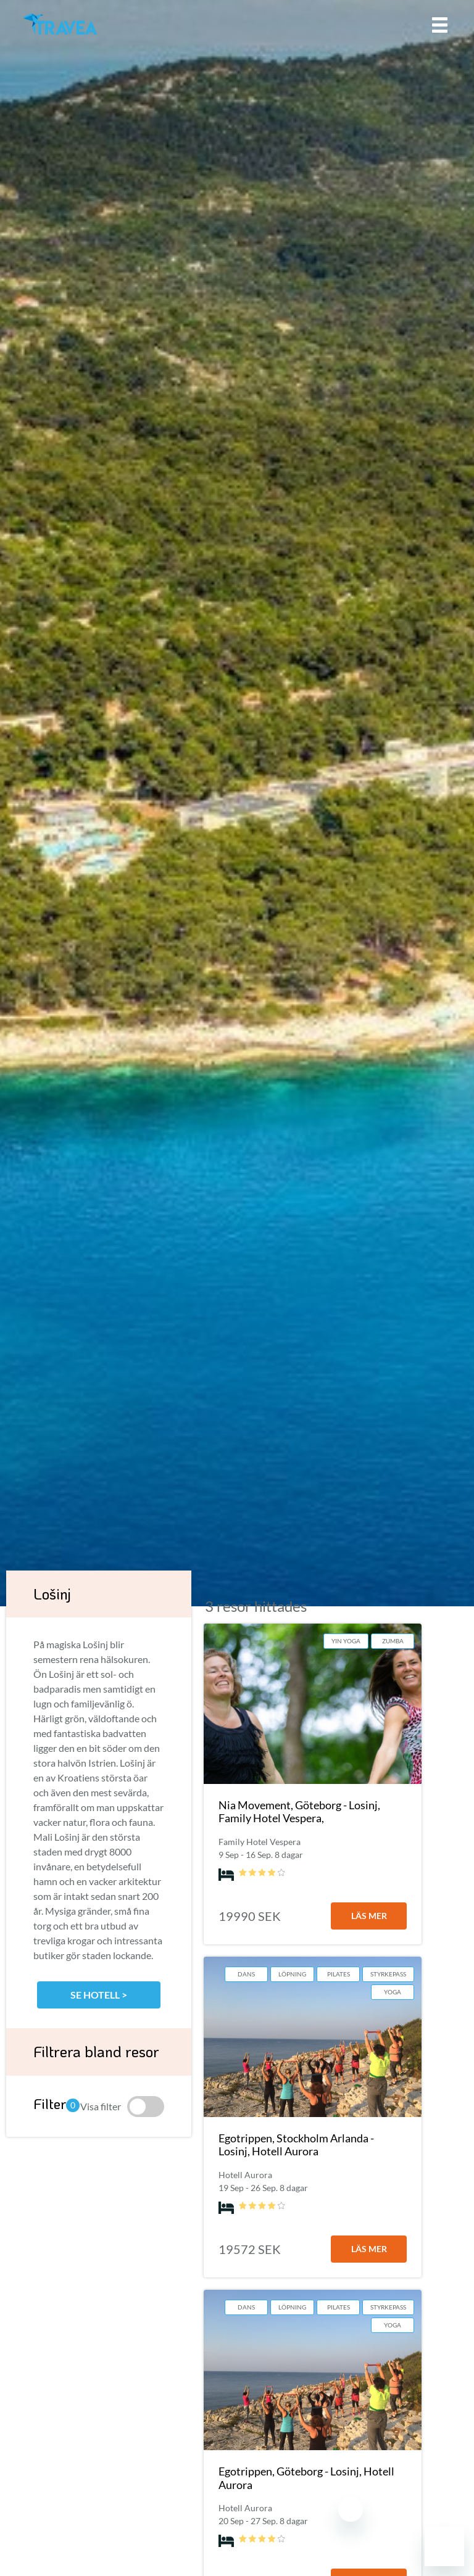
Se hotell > (98, 1994)
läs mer (369, 1915)
